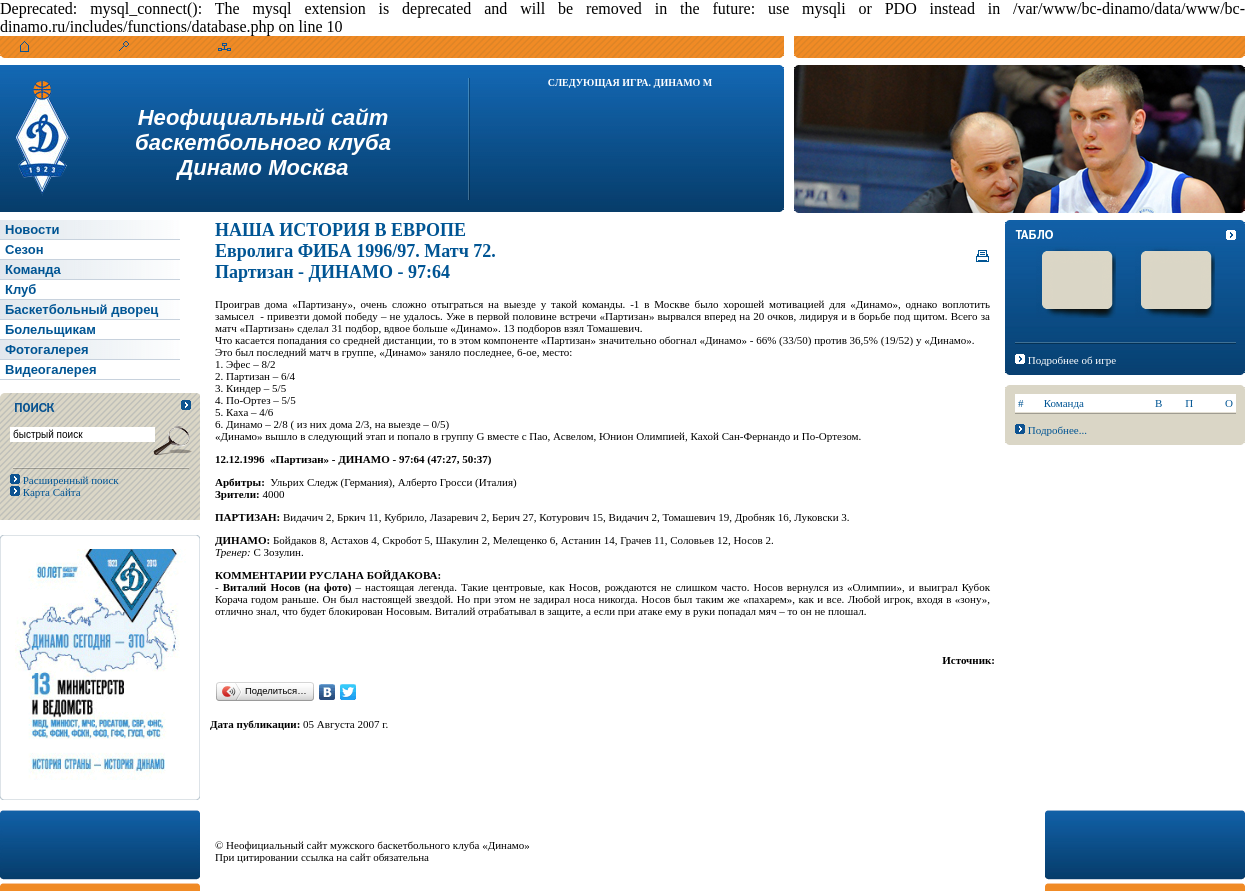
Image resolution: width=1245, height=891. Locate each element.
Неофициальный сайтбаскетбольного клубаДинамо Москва (263, 142)
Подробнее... (1057, 430)
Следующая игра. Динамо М (630, 82)
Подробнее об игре (1072, 360)
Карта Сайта (50, 492)
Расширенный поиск (69, 480)
